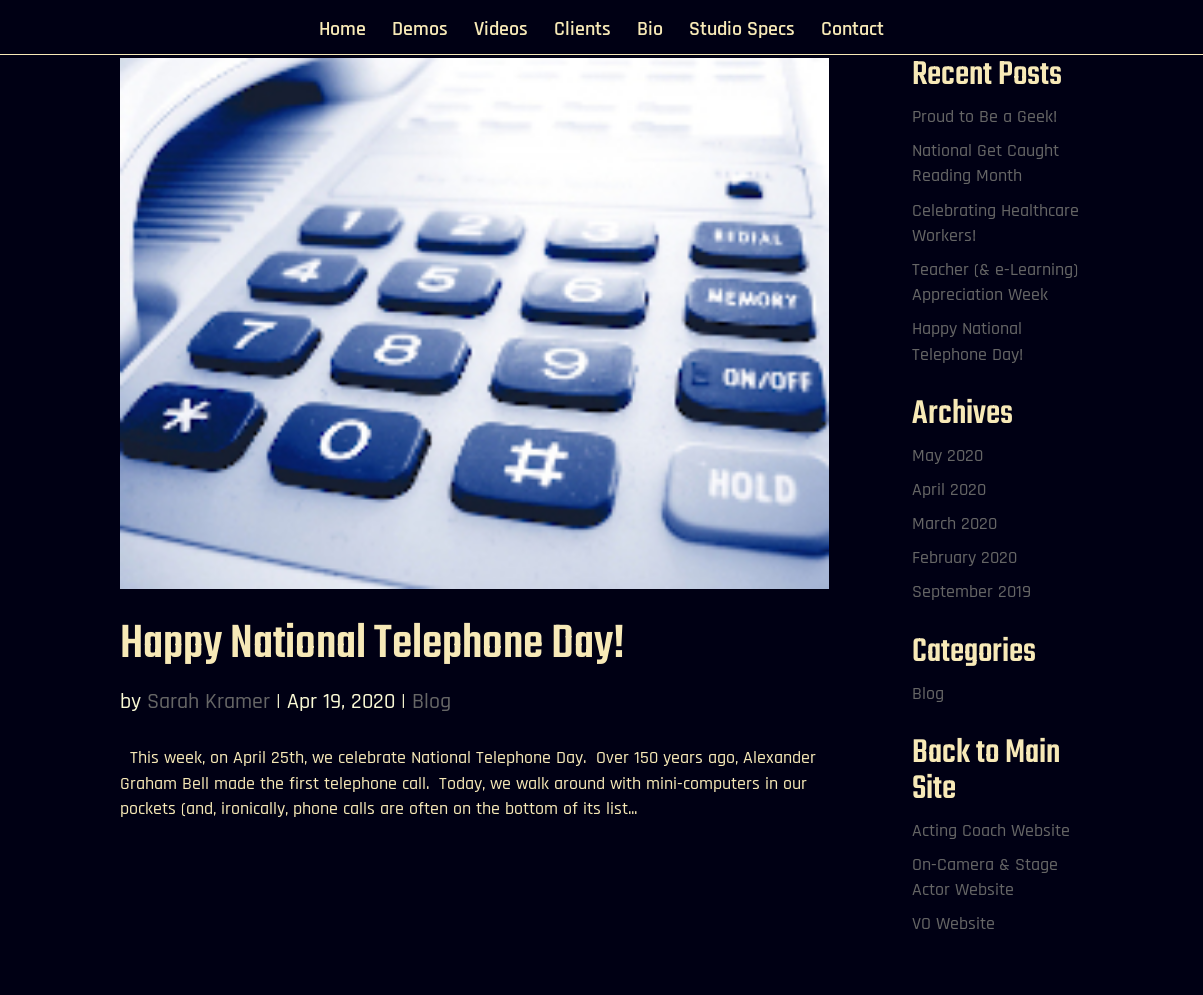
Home (342, 32)
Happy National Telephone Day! (372, 644)
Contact (852, 32)
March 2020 (954, 523)
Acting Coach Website (991, 830)
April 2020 (949, 489)
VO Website (953, 923)
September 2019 (971, 591)
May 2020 (947, 455)
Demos (420, 32)
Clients (582, 32)
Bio (650, 32)
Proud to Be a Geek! (984, 116)
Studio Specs (742, 32)
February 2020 (964, 557)
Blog (431, 702)
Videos (501, 32)
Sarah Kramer (208, 702)
